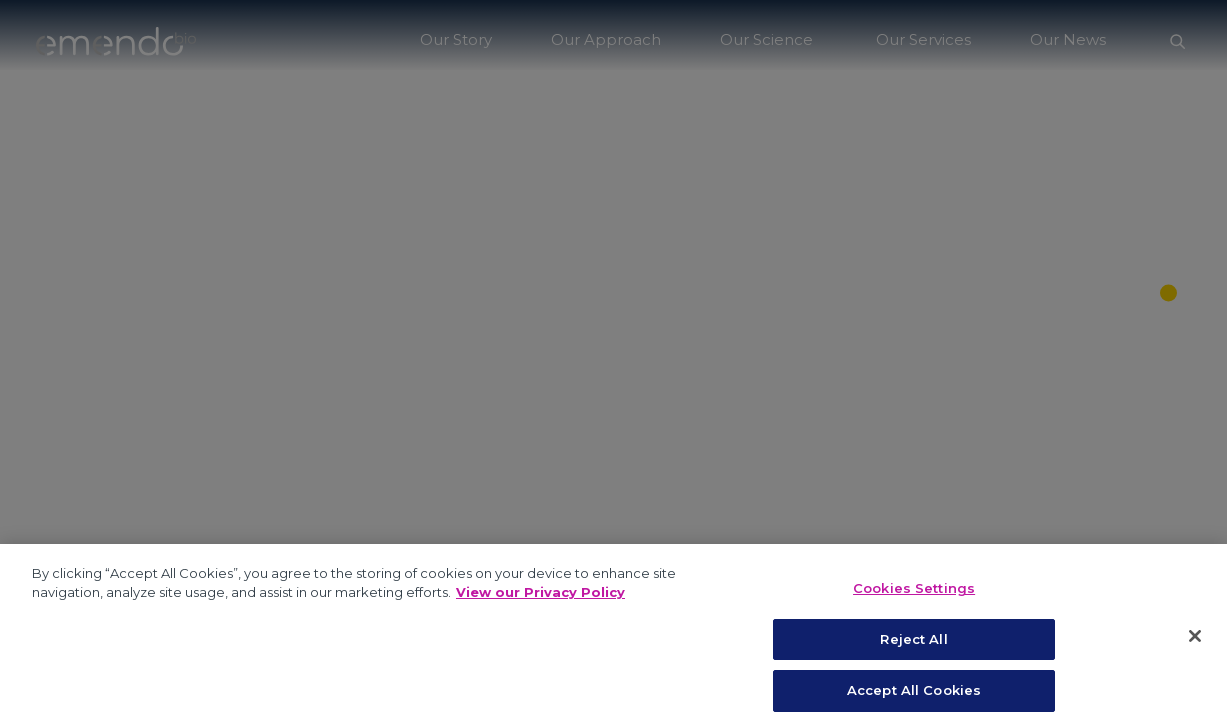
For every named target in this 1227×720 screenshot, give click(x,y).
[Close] (1195, 649)
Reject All (913, 651)
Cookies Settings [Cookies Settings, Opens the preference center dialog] (914, 601)
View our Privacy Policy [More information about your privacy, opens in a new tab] (540, 605)
